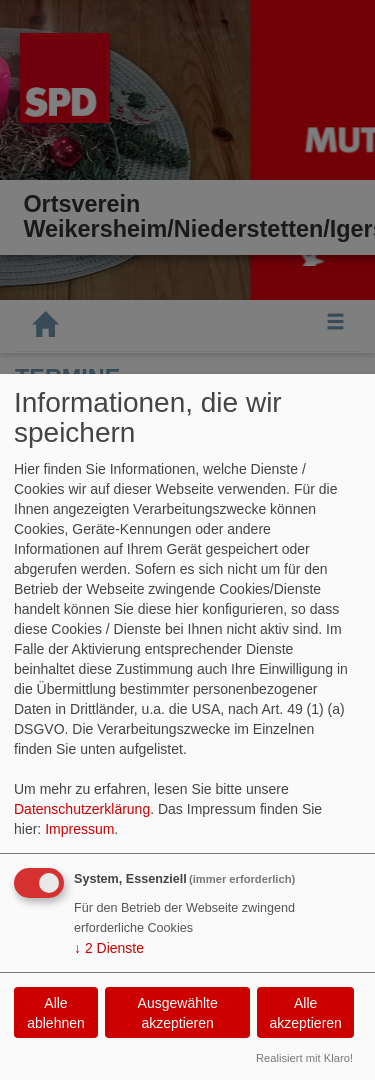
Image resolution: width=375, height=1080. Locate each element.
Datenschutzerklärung (82, 809)
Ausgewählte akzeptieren (178, 1013)
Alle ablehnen (56, 1013)
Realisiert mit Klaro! (304, 1058)
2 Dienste (109, 948)
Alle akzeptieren (305, 1013)
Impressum (79, 829)
